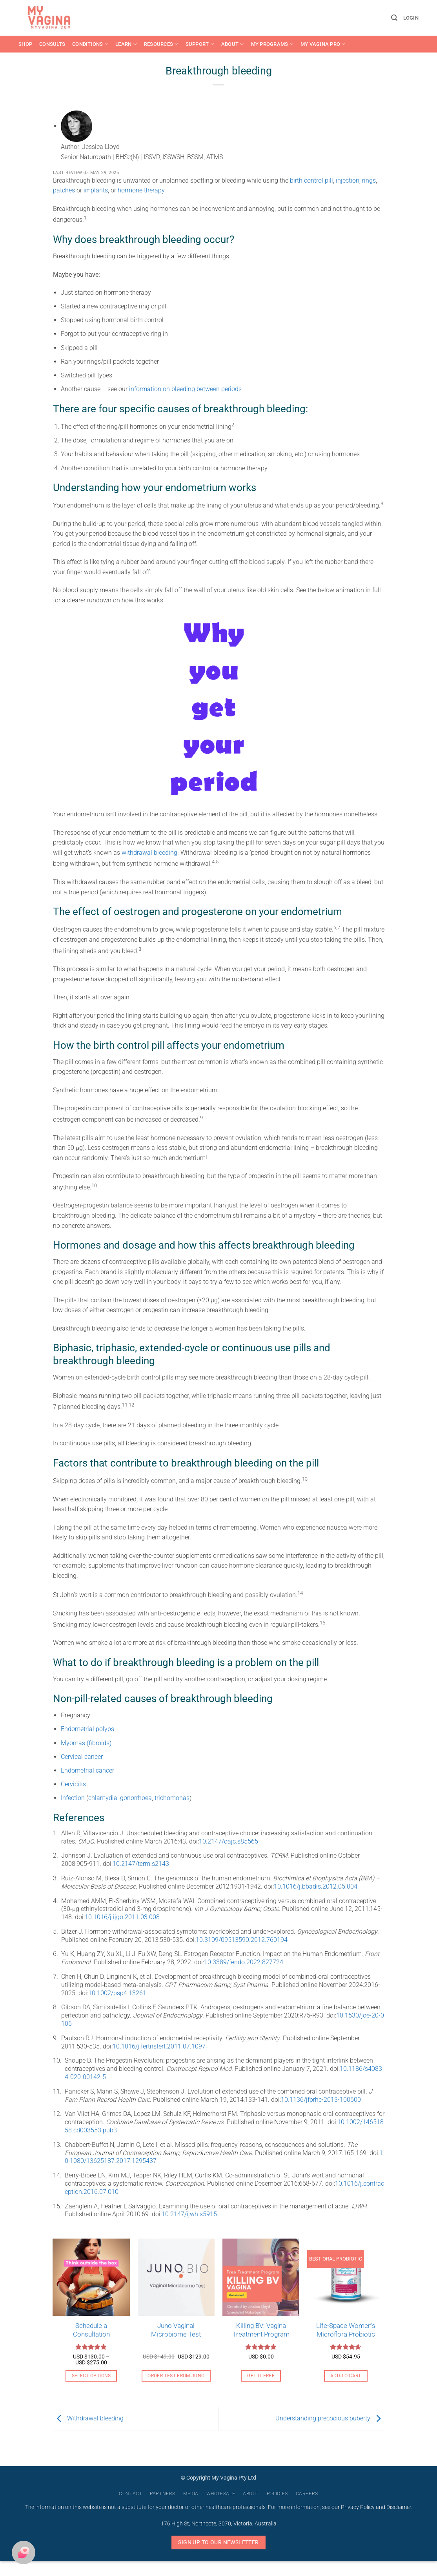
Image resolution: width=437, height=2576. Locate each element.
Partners (162, 2493)
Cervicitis (73, 1784)
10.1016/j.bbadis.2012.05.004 (315, 1886)
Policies (277, 2493)
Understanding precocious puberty (329, 2418)
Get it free (261, 2375)
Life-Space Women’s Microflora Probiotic (345, 2330)
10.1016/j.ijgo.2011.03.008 (122, 1917)
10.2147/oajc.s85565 (228, 1841)
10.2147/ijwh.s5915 (189, 2214)
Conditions (90, 44)
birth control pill (311, 180)
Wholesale (220, 2493)
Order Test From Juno (175, 2375)
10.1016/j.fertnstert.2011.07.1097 (159, 2046)
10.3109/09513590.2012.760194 (242, 1939)
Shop (25, 44)
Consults (52, 44)
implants (96, 190)
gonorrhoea (136, 1798)
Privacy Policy (358, 2507)
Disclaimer (398, 2507)
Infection (73, 1798)
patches (64, 190)
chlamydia (102, 1798)
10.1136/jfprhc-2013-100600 (321, 2099)
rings (369, 180)
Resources (161, 44)
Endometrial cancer (87, 1770)
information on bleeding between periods (185, 389)
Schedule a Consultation (91, 2330)
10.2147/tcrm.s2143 (141, 1863)
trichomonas (172, 1798)
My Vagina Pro (323, 44)
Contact (130, 2493)
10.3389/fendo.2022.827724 (243, 1962)
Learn (126, 44)
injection (347, 180)
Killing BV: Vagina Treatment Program (261, 2330)
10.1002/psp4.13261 (117, 1993)
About (232, 44)
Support (200, 44)
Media (190, 2493)
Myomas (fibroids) (86, 1743)
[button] (394, 17)
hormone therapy (141, 190)
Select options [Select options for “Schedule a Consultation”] (91, 2375)
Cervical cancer (82, 1756)
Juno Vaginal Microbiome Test (176, 2330)
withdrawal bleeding (149, 852)
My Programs (272, 44)
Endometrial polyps (87, 1729)
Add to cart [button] (345, 2375)
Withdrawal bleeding (88, 2418)
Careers (307, 2493)
